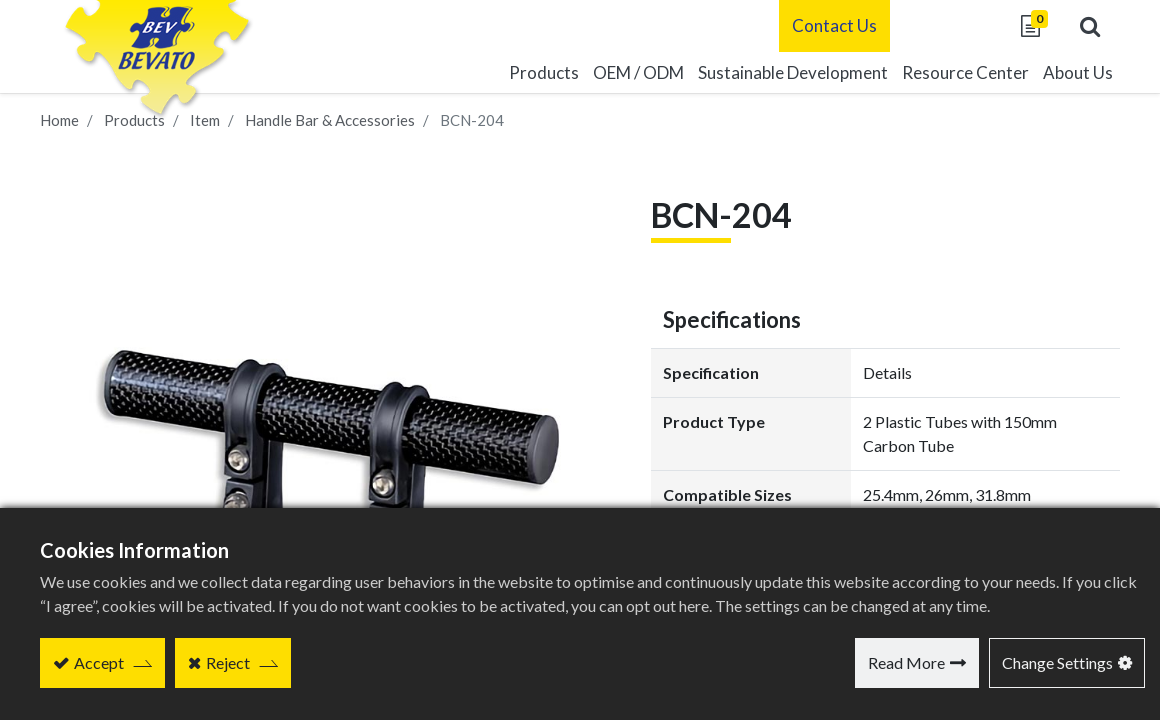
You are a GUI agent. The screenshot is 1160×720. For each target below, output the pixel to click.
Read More (906, 662)
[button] (1090, 26)
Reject (228, 662)
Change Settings (1057, 662)
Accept (99, 662)
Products (134, 120)
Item (205, 120)
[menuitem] (793, 73)
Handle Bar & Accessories (330, 120)
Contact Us (834, 25)
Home (59, 120)
